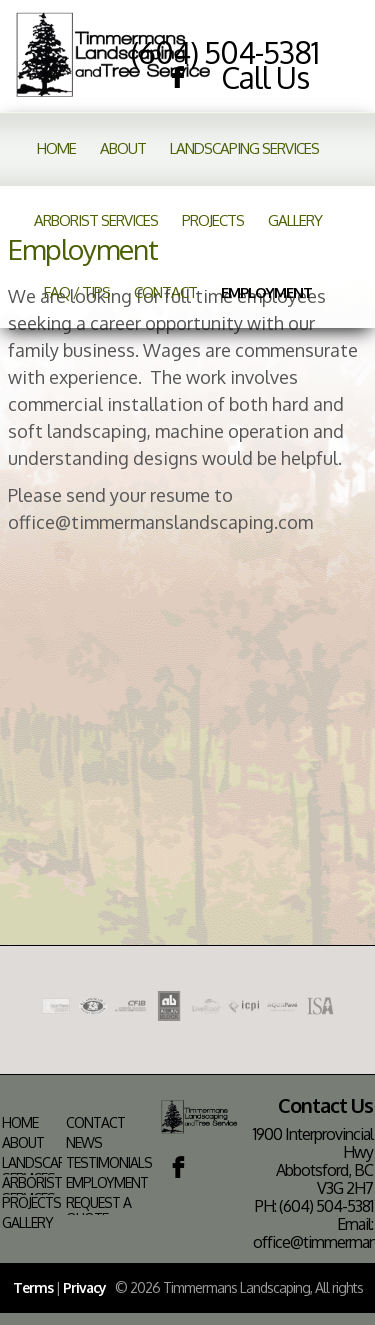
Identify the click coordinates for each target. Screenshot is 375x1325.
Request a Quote (98, 1211)
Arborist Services (96, 220)
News (84, 1143)
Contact (165, 292)
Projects (213, 220)
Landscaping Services (244, 148)
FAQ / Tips (77, 292)
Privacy (84, 1287)
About (123, 148)
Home (56, 148)
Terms (33, 1287)
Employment (266, 292)
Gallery (295, 220)
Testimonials (109, 1163)
